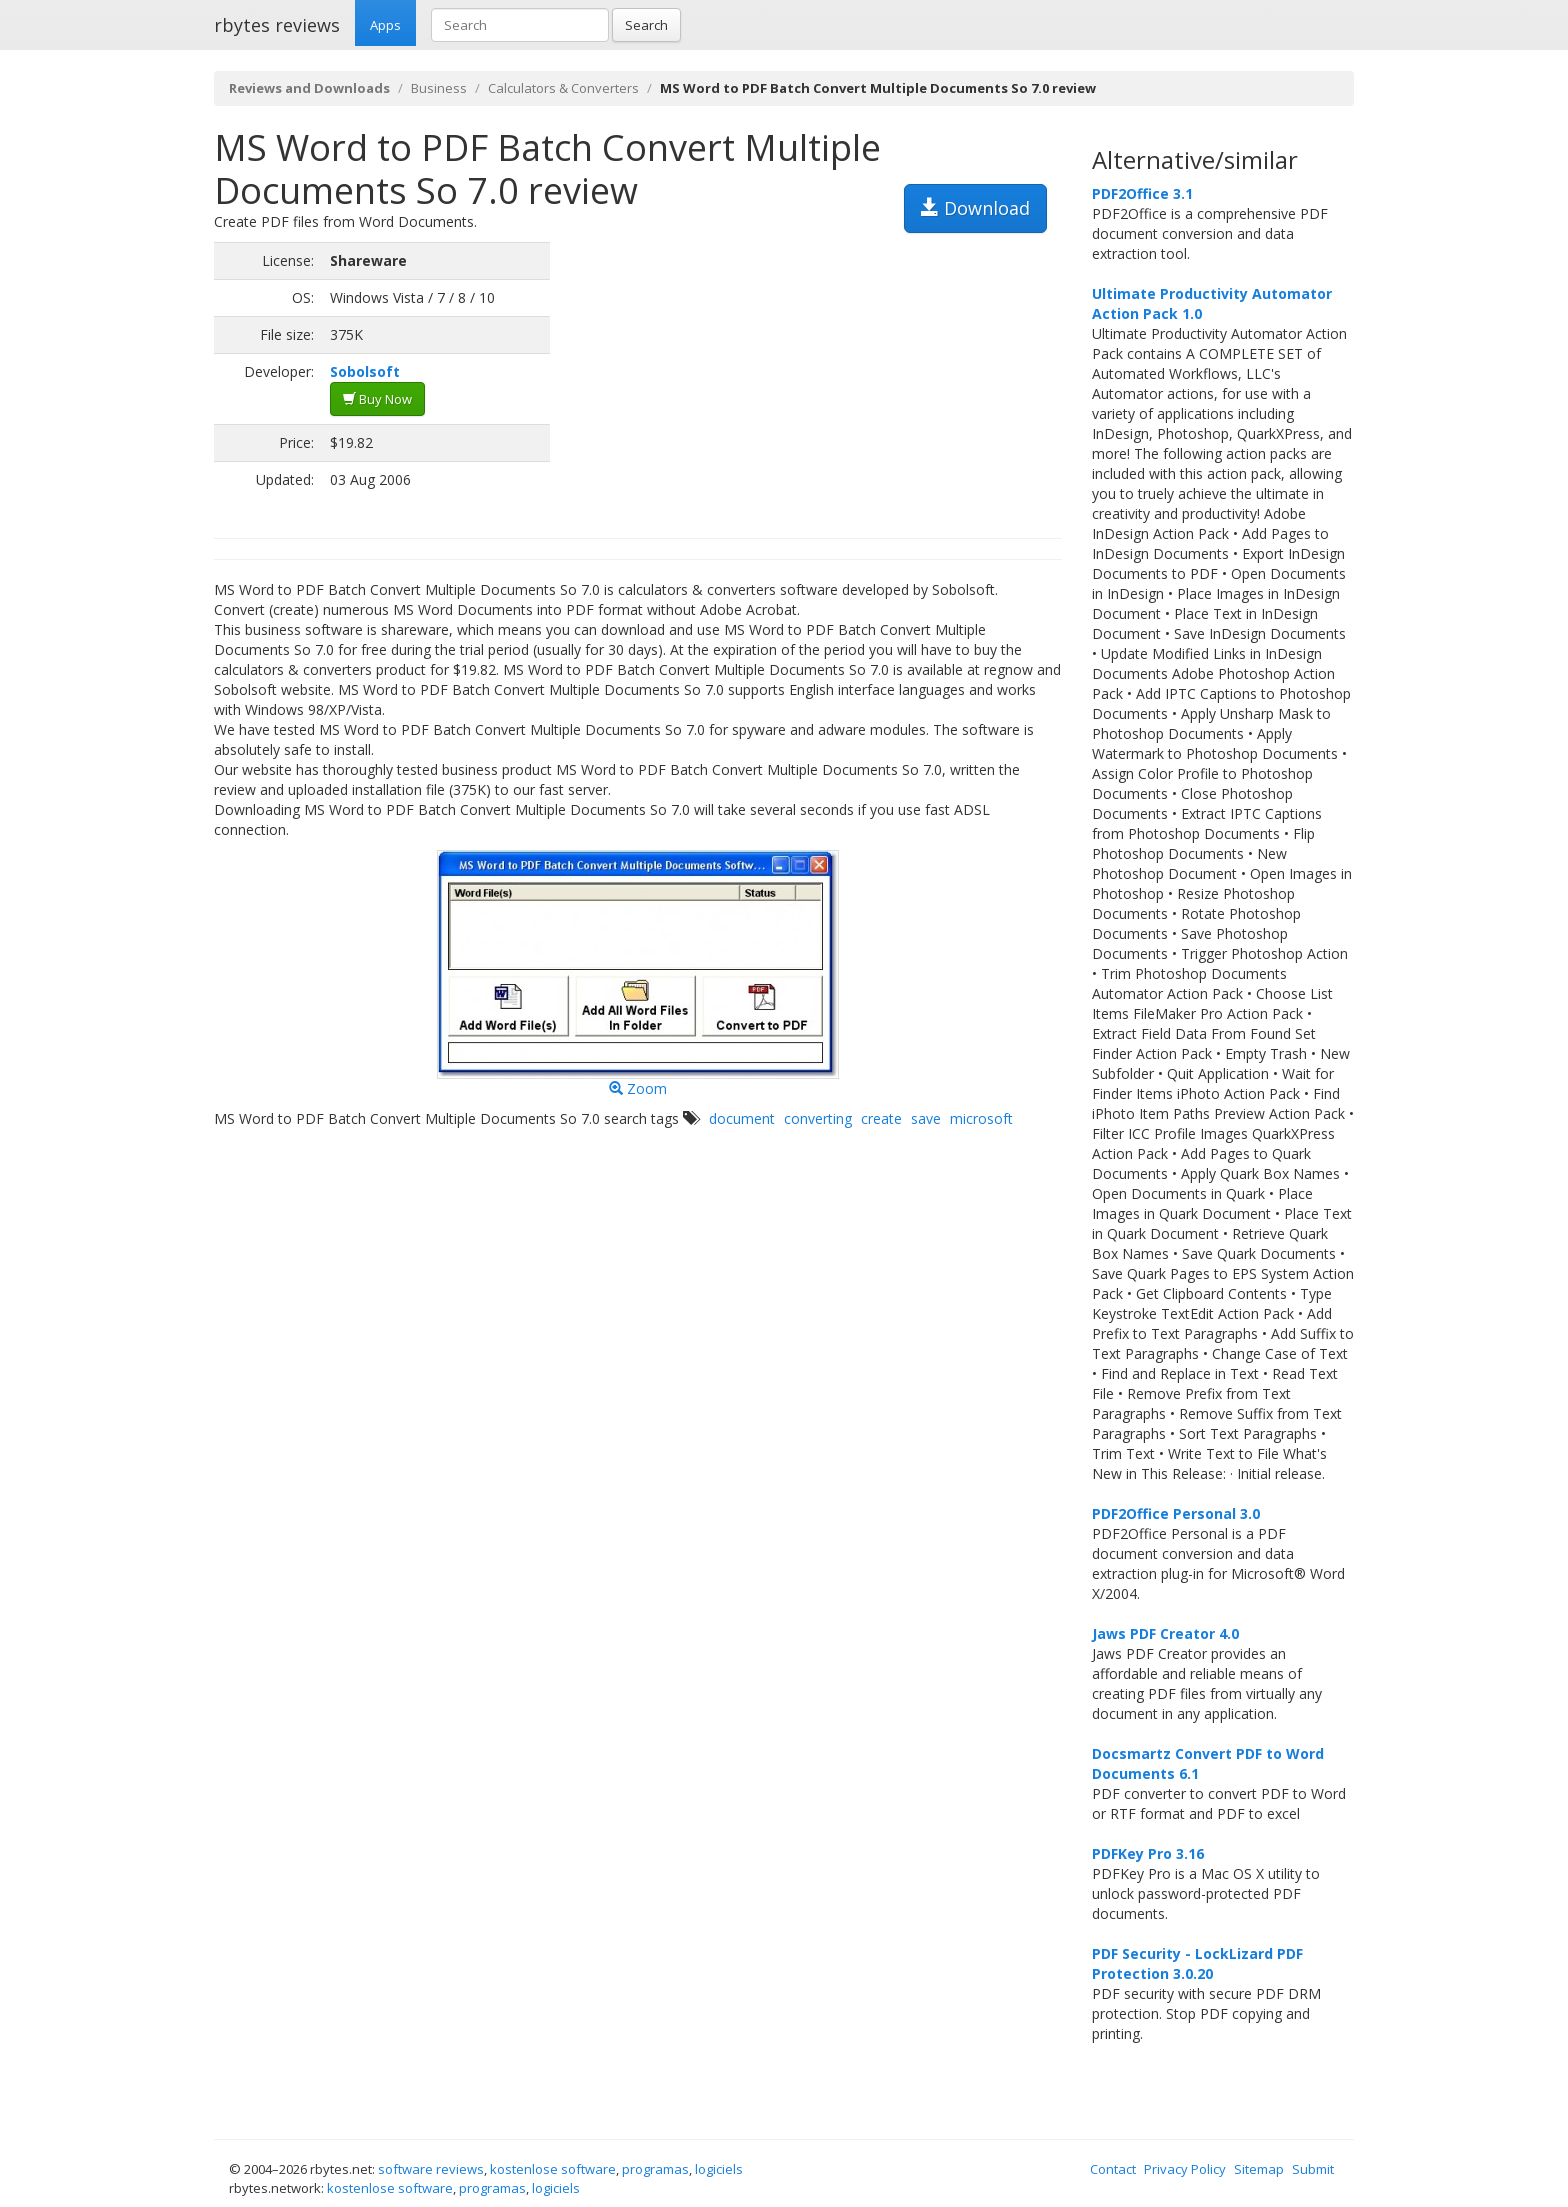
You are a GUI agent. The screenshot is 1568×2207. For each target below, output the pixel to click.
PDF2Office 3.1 (1142, 193)
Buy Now (377, 399)
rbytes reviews (277, 25)
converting (818, 1118)
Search (646, 25)
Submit (1313, 2169)
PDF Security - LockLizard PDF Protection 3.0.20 (1197, 1963)
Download (975, 208)
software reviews (431, 2169)
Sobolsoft (365, 371)
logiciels (719, 2169)
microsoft (981, 1118)
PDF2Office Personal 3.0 (1176, 1513)
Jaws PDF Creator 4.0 (1165, 1633)
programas (655, 2169)
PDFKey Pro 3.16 (1148, 1853)
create (881, 1118)
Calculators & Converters (563, 88)
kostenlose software (553, 2169)
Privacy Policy (1185, 2169)
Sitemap (1259, 2169)
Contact (1113, 2169)
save (926, 1118)
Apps (385, 25)
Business (439, 88)
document (742, 1118)
